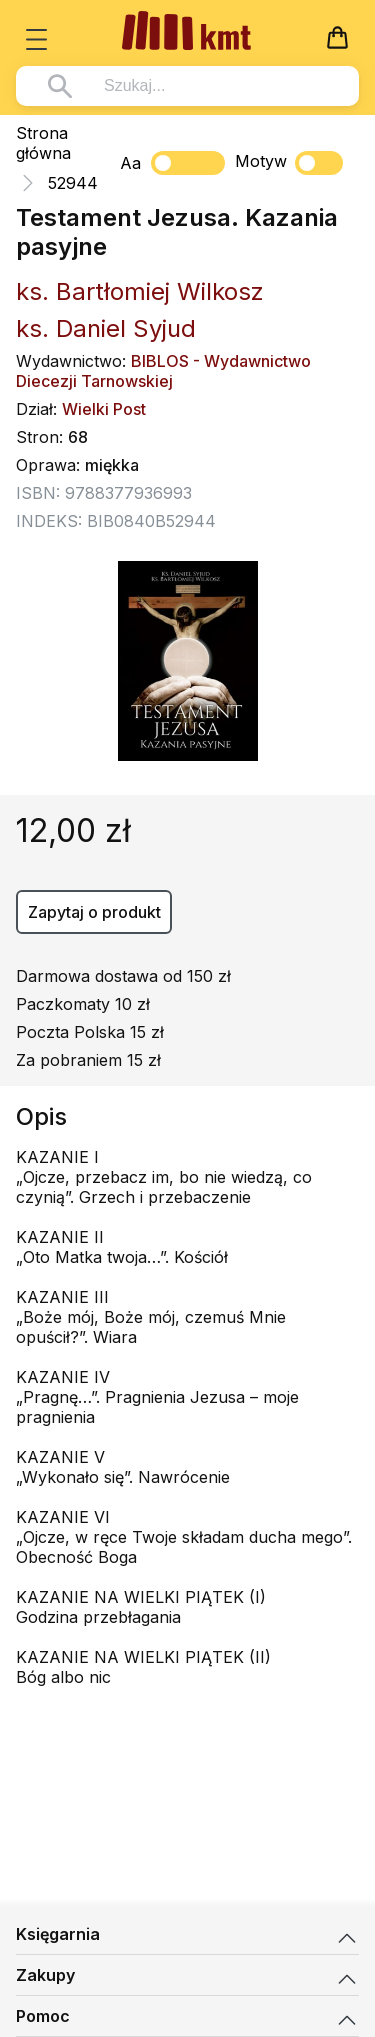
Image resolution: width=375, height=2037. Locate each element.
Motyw (289, 163)
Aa (130, 163)
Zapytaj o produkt (94, 912)
